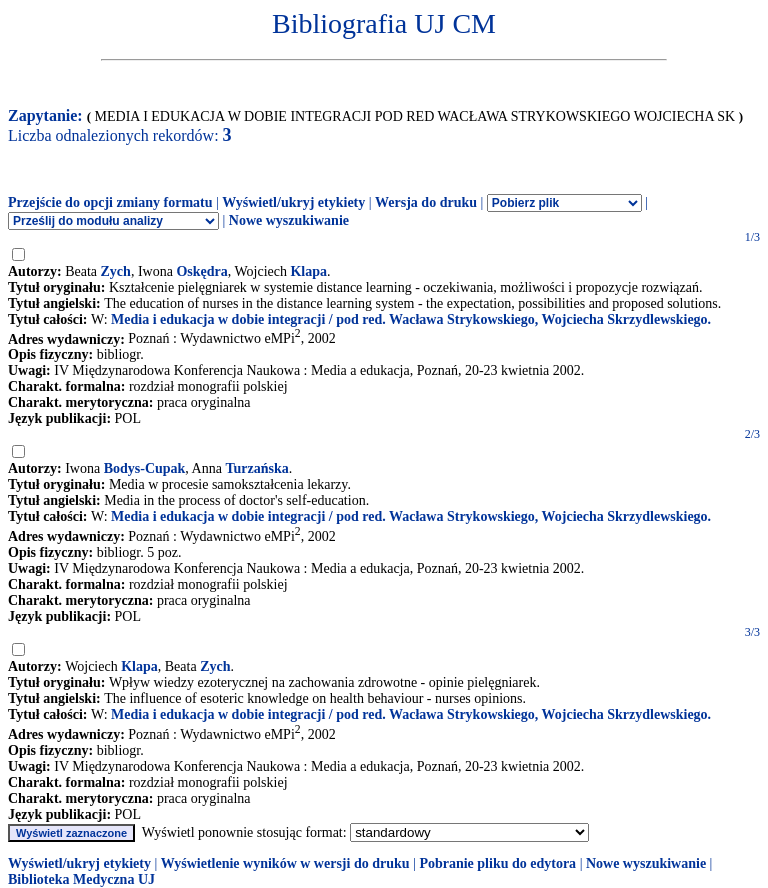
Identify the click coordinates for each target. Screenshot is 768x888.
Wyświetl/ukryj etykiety (293, 202)
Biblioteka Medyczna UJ (81, 879)
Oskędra (201, 271)
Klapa (308, 271)
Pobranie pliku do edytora (497, 863)
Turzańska (256, 468)
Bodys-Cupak (145, 468)
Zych (116, 271)
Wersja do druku (426, 202)
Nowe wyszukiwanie (289, 220)
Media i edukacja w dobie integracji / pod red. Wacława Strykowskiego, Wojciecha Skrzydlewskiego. (411, 319)
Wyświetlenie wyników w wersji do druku (285, 863)
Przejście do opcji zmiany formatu (110, 202)
